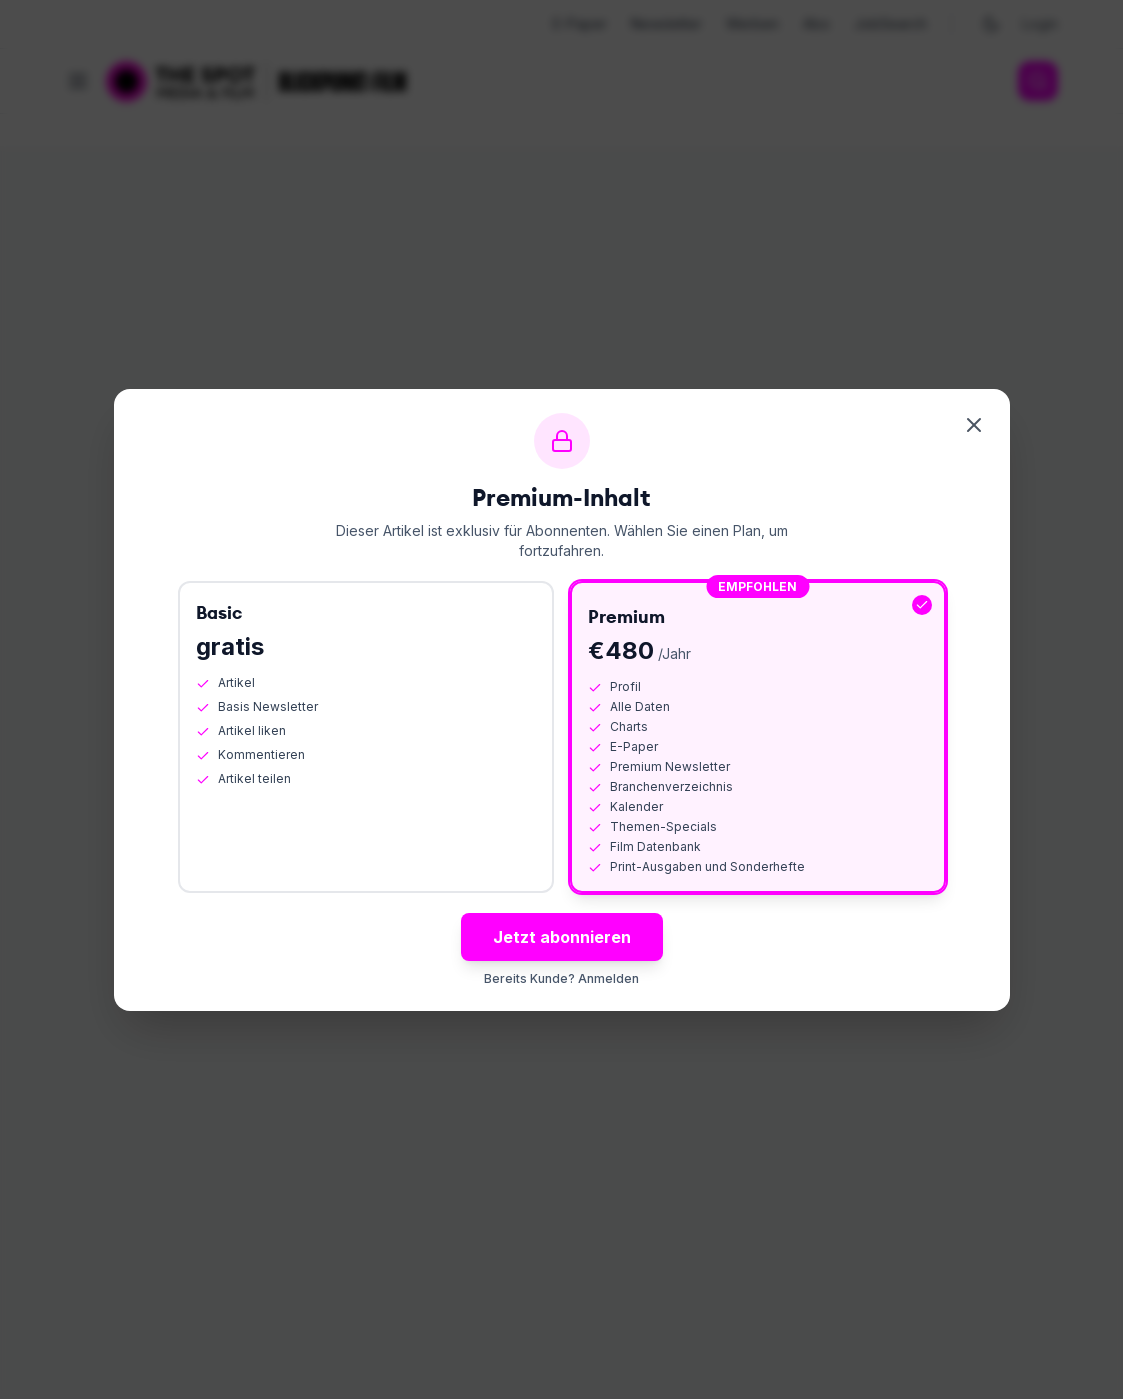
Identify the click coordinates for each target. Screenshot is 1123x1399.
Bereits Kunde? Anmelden (561, 978)
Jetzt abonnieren (562, 937)
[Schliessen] (974, 425)
